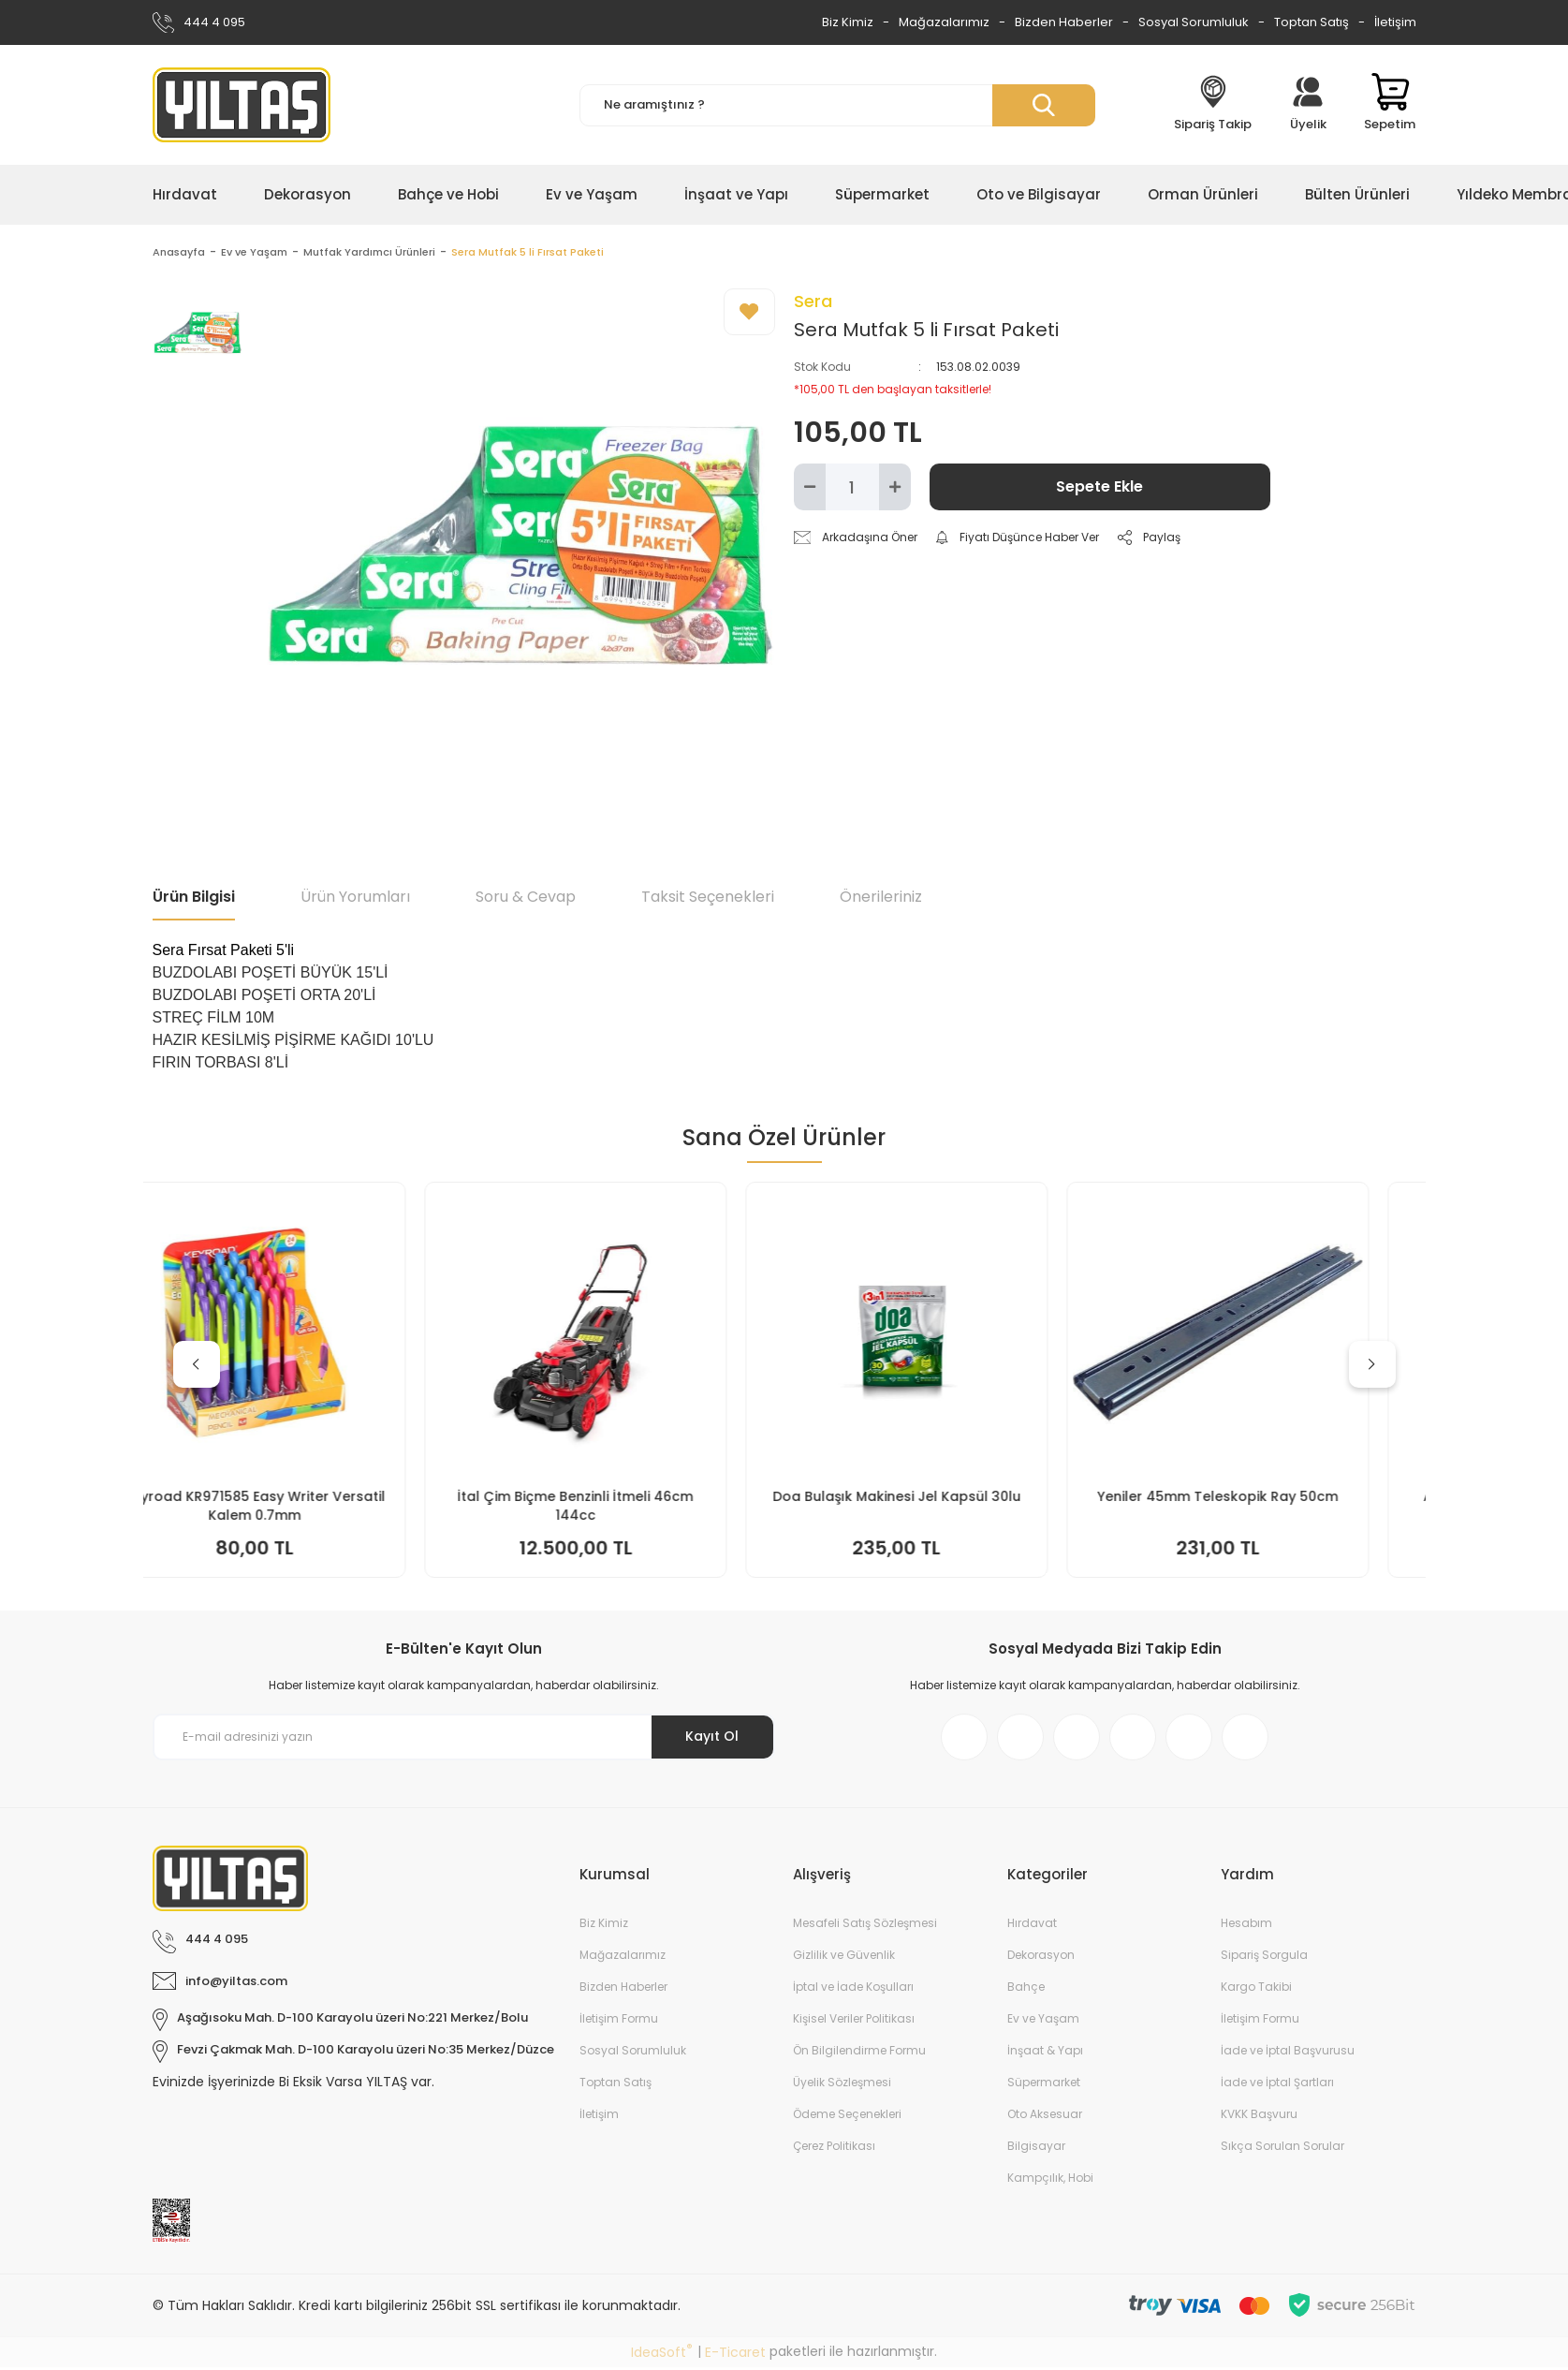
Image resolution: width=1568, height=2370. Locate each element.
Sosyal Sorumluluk (1193, 22)
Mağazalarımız (944, 22)
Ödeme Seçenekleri (847, 2117)
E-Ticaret (735, 2355)
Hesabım (1246, 1926)
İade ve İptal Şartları (1277, 2085)
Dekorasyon (1041, 1957)
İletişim (1395, 22)
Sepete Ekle (1099, 489)
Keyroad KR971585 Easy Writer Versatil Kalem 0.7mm (303, 1508)
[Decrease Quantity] (810, 489)
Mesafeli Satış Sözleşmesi (865, 1926)
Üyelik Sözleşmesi (842, 2085)
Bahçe (1026, 1989)
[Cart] (1389, 105)
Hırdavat (1032, 1926)
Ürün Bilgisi (194, 899)
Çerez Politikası (834, 2149)
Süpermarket (1043, 2085)
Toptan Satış (1311, 22)
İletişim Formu (618, 2021)
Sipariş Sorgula (1264, 1957)
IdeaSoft (662, 2355)
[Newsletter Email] (464, 1739)
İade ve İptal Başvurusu (1288, 2053)
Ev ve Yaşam (1043, 2021)
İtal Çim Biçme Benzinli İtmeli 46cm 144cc (624, 1508)
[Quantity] (852, 489)
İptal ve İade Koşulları (853, 1989)
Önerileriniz (881, 899)
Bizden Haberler (1064, 22)
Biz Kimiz (847, 22)
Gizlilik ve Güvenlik (844, 1957)
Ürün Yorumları (355, 899)
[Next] (1372, 1367)
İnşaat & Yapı (1045, 2053)
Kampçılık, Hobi (1050, 2180)
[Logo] (241, 104)
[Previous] (196, 1367)
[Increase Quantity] (895, 489)
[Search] (837, 105)
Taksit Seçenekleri (707, 899)
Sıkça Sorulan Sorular (1282, 2149)
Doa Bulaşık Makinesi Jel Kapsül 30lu (946, 1499)
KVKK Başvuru (1259, 2117)
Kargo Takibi (1256, 1989)
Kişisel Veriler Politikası (854, 2021)
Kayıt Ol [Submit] (712, 1739)
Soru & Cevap (526, 899)
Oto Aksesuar (1044, 2117)
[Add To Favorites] (749, 314)
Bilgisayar (1036, 2149)
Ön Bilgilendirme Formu (859, 2053)
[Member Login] (1307, 105)
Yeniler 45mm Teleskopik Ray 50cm (1267, 1499)
